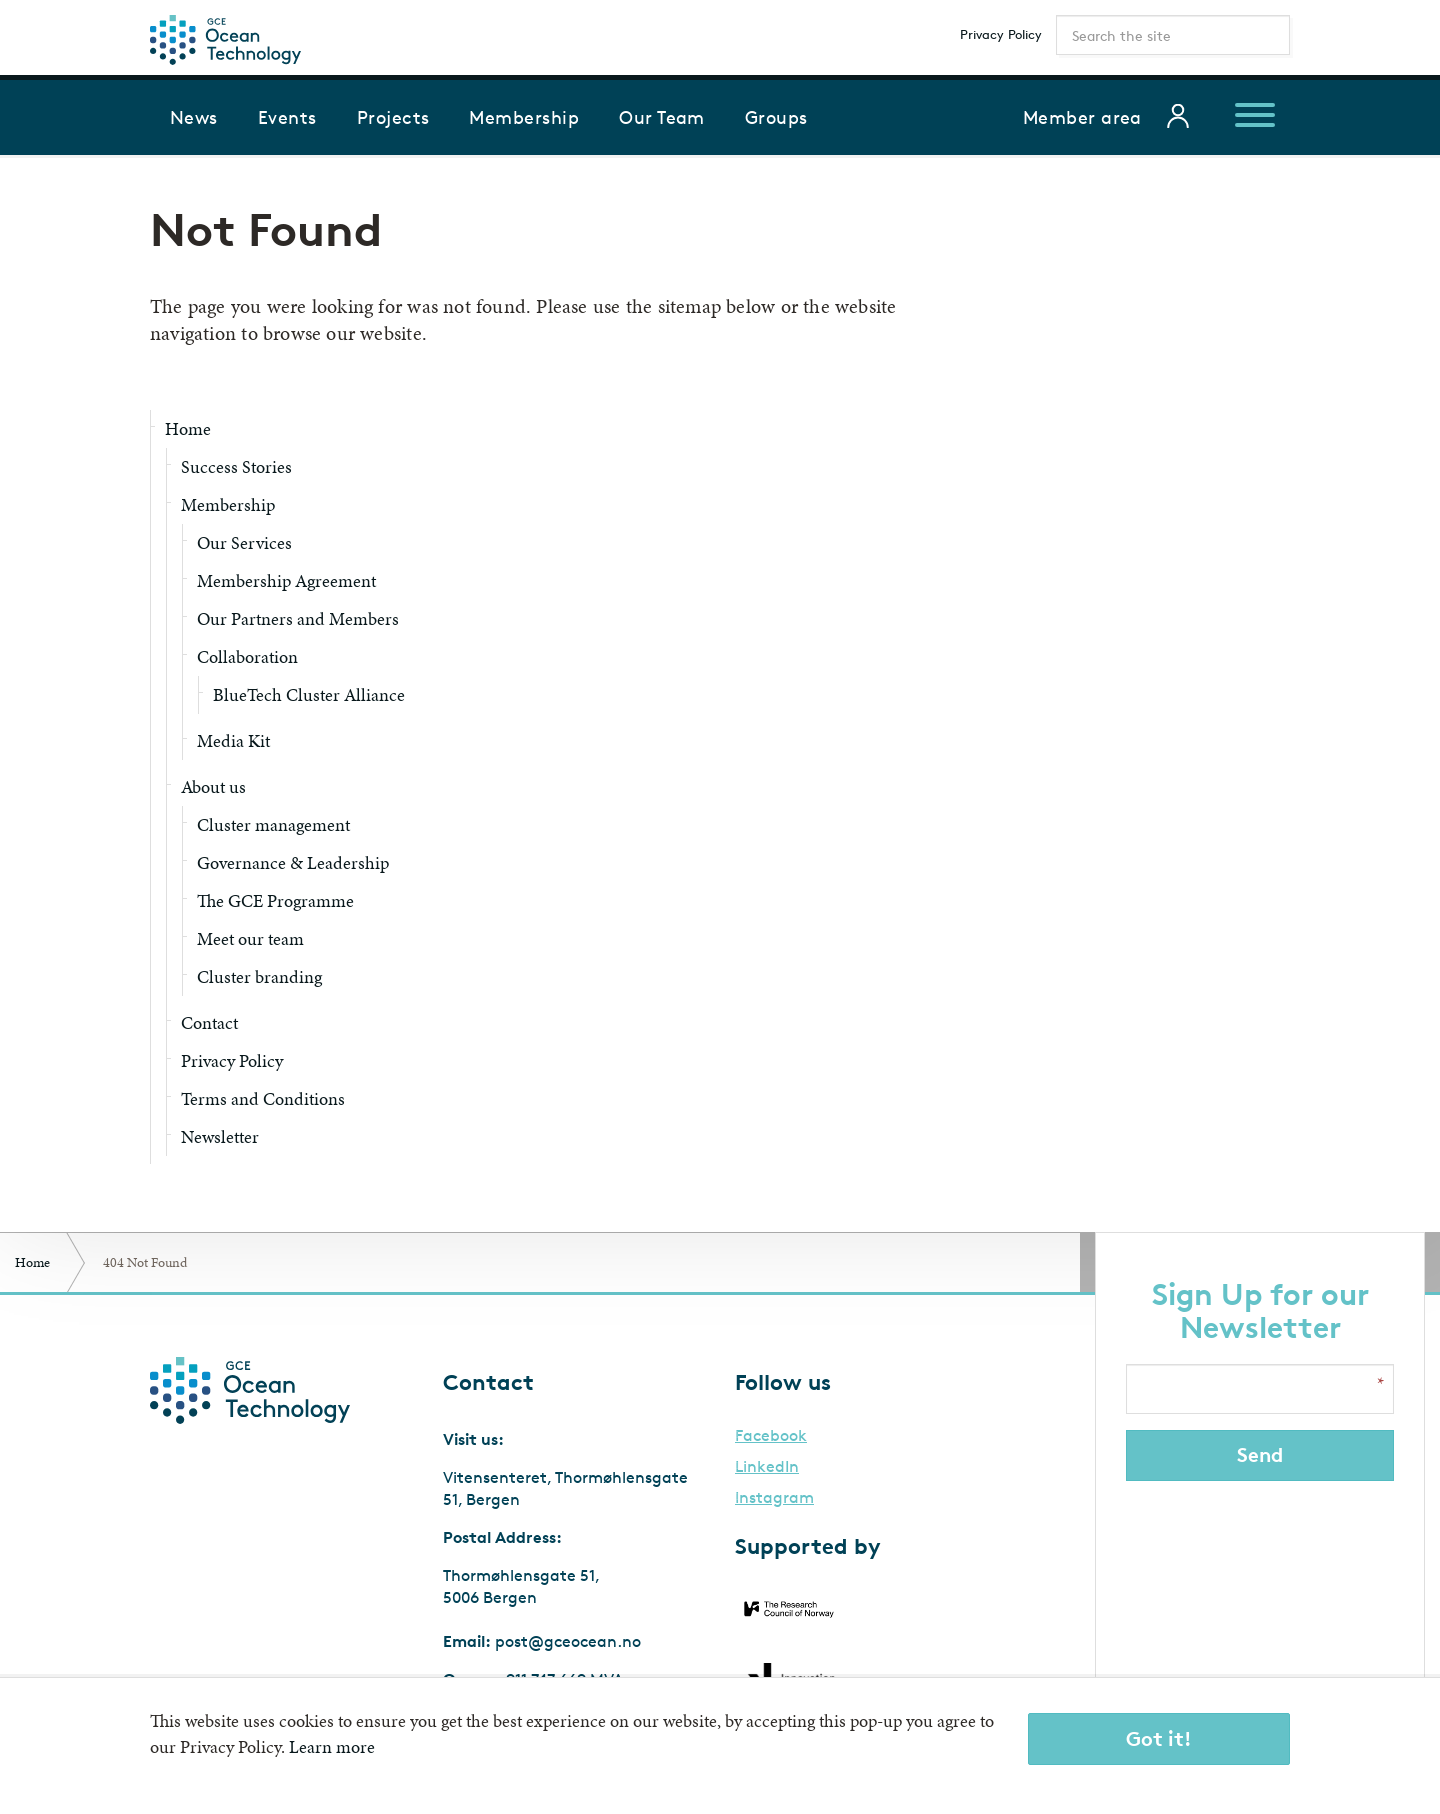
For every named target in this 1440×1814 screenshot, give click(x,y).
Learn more (332, 1746)
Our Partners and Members (298, 618)
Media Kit (233, 740)
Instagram (774, 1498)
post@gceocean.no (568, 1641)
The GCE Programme (275, 900)
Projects (393, 117)
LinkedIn (767, 1467)
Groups (776, 117)
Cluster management (273, 824)
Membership (524, 117)
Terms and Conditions (263, 1098)
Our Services (244, 542)
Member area (1082, 117)
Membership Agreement (286, 580)
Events (287, 117)
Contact (209, 1022)
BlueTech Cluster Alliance (309, 694)
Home (188, 428)
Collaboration (247, 656)
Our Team (662, 117)
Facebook (771, 1436)
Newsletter (220, 1136)
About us (213, 786)
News (194, 117)
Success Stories (236, 466)
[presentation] (1262, 1573)
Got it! (1159, 1738)
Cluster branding (259, 976)
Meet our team (250, 938)
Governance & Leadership (293, 862)
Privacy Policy (1001, 34)
